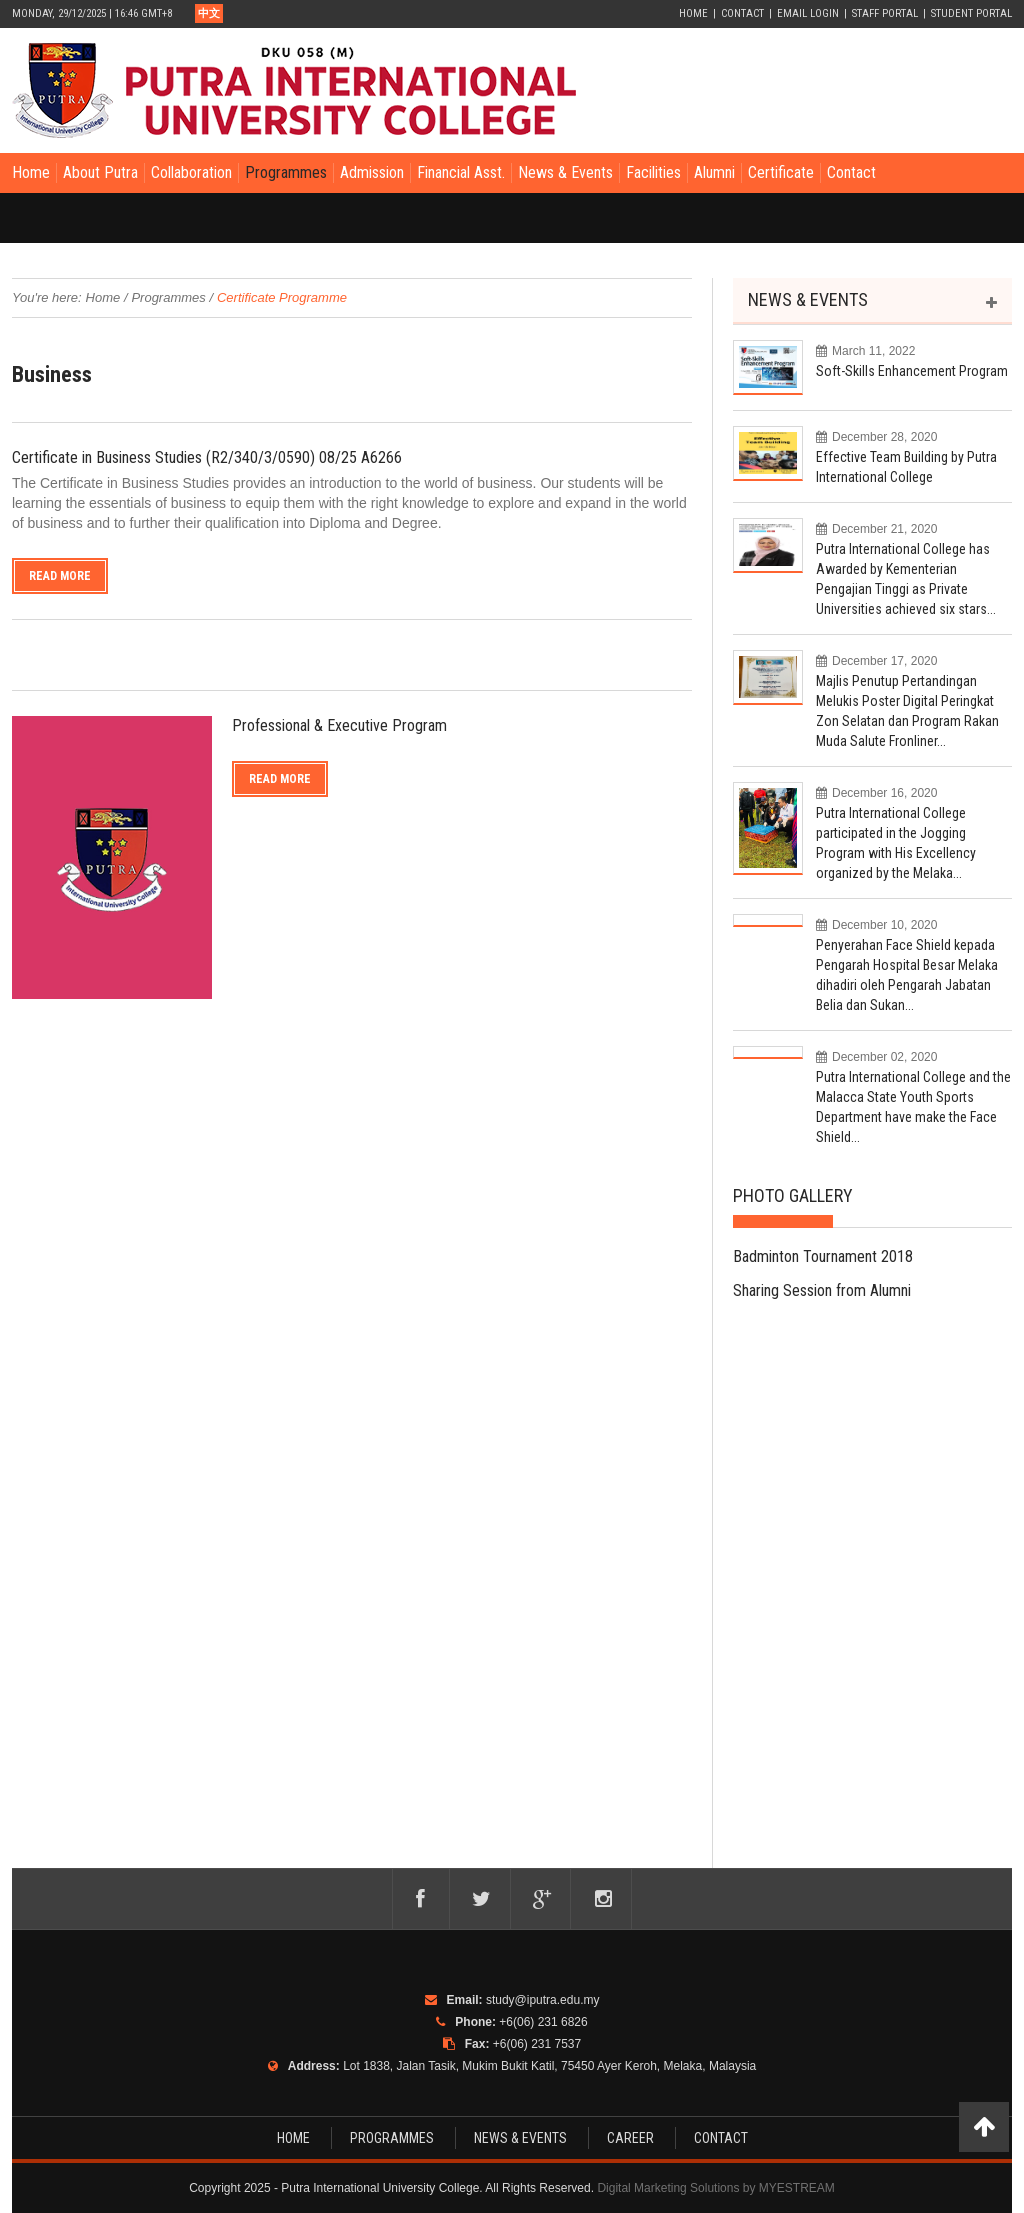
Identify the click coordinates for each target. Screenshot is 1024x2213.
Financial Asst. (461, 172)
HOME (293, 2138)
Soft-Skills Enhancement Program (912, 371)
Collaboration (191, 172)
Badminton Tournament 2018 (823, 1256)
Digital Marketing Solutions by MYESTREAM (715, 2188)
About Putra (100, 172)
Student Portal (971, 13)
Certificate (781, 172)
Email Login (808, 13)
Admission (372, 172)
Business (52, 374)
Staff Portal (885, 13)
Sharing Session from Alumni (822, 1290)
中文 (209, 13)
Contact (742, 13)
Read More (60, 576)
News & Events (565, 172)
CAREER (630, 2138)
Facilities (653, 172)
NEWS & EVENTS (808, 299)
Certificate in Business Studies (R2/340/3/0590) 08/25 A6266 (207, 457)
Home (693, 13)
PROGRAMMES (392, 2138)
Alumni (714, 172)
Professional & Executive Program (339, 725)
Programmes (286, 172)
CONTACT (721, 2138)
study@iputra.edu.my (543, 2000)
